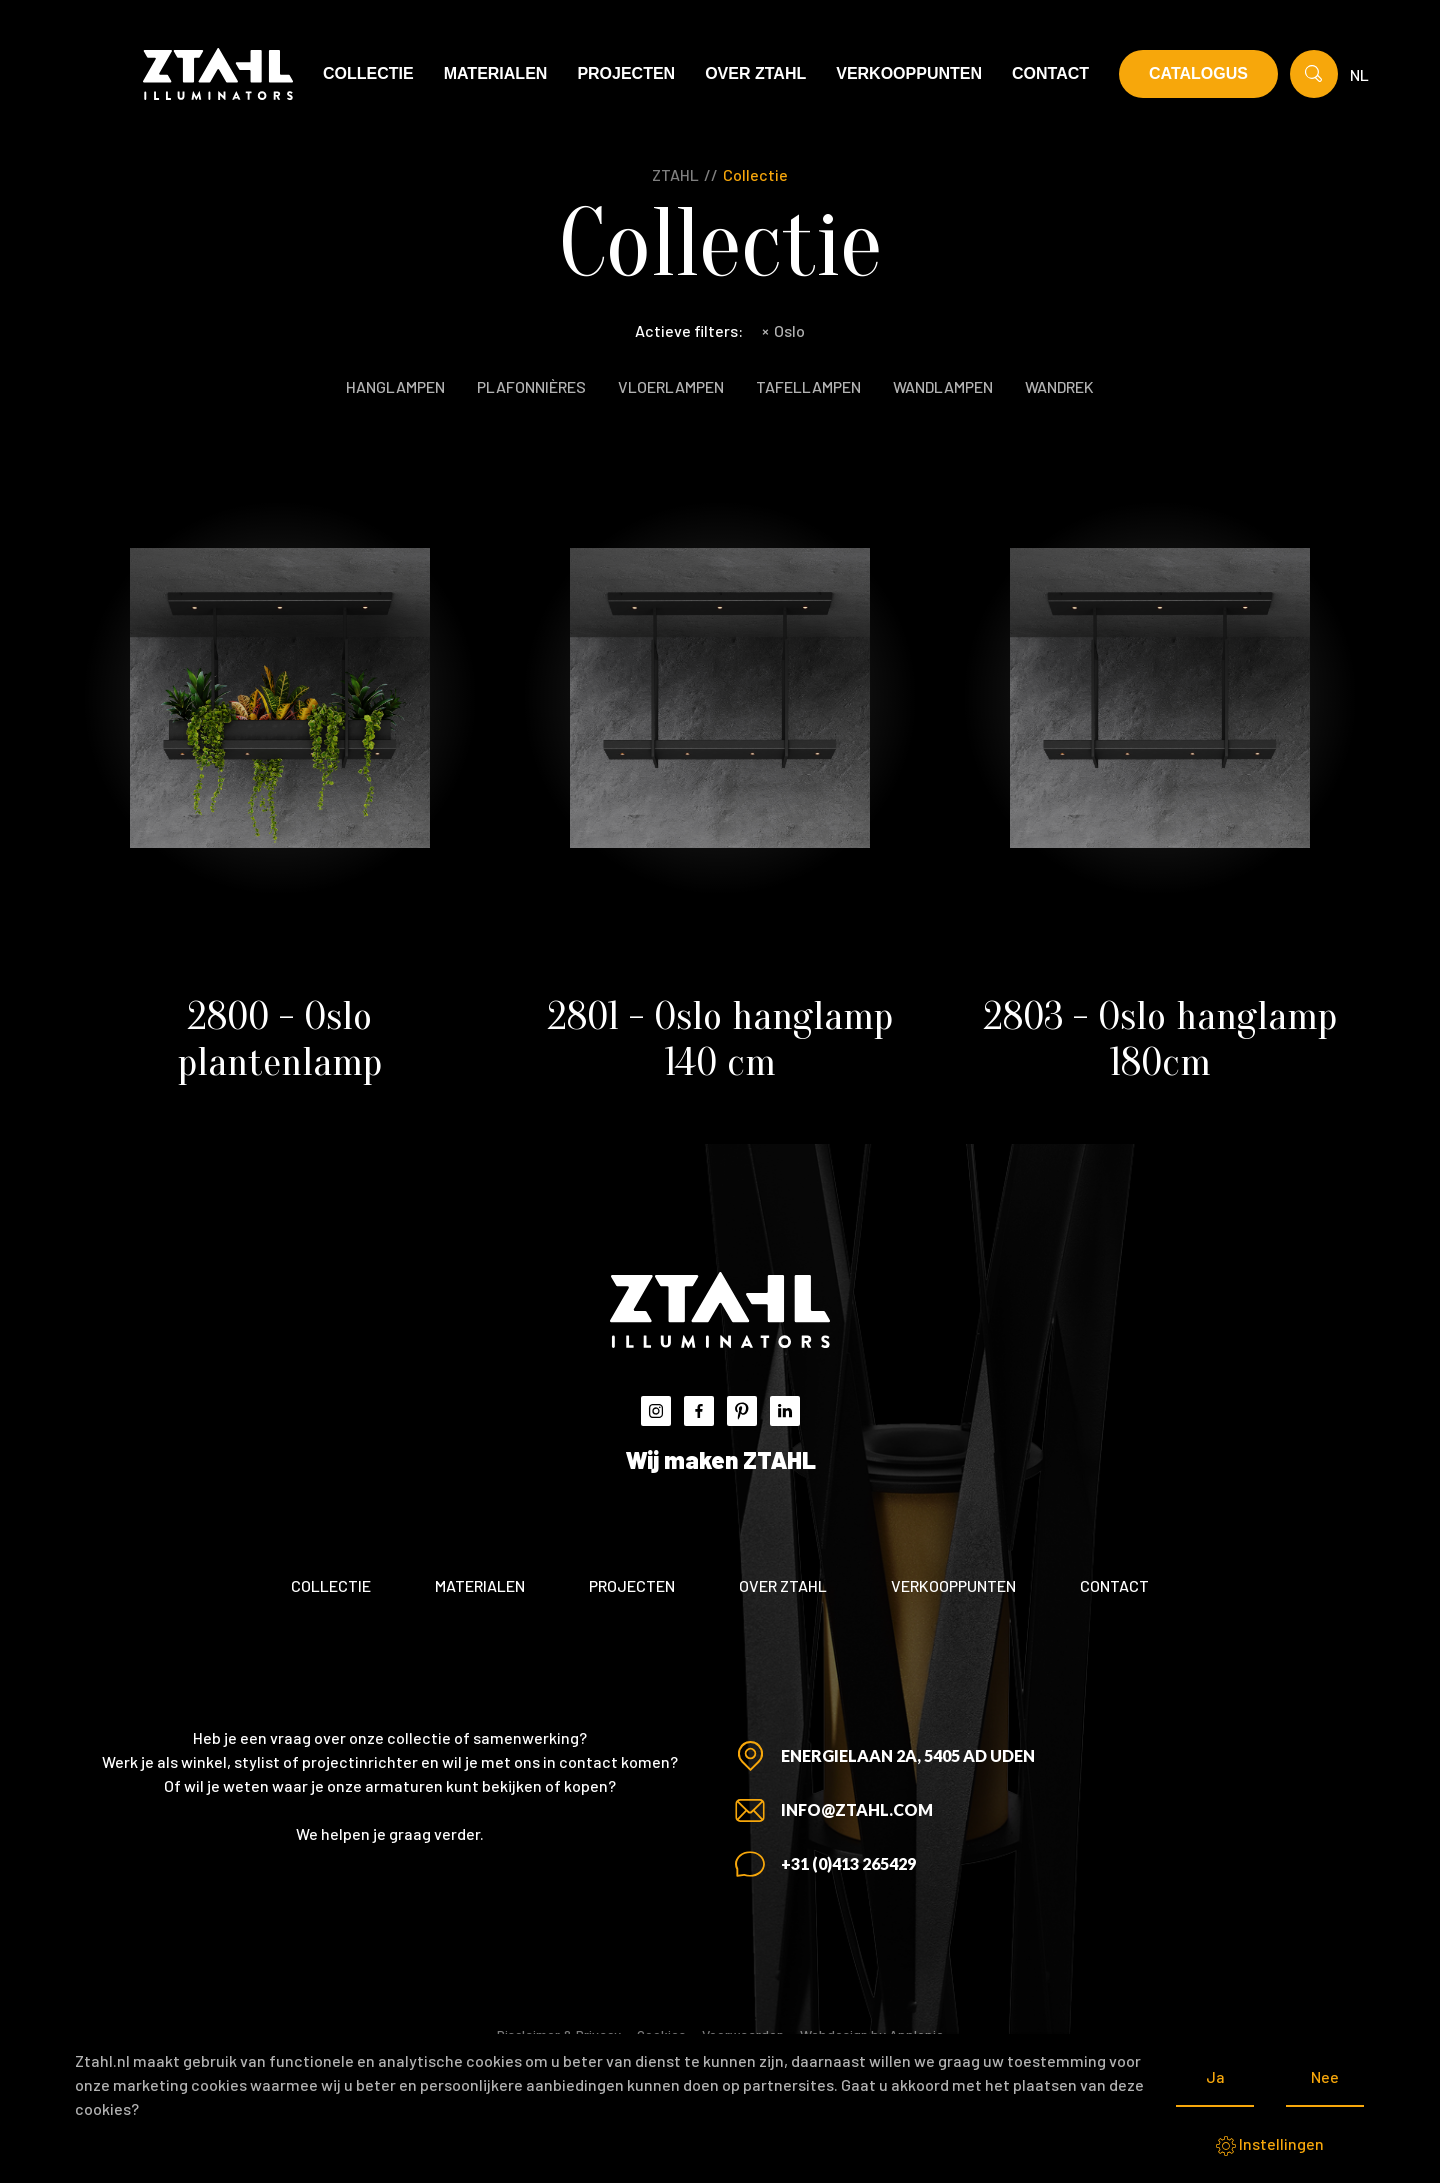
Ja (1215, 2076)
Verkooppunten (909, 73)
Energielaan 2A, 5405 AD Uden (908, 1755)
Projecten (626, 73)
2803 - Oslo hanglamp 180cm (1160, 1039)
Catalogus (1198, 73)
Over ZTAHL (755, 73)
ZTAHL (675, 174)
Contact (1050, 73)
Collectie (368, 73)
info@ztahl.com (857, 1809)
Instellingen (1270, 2145)
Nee (1325, 2076)
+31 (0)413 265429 (848, 1863)
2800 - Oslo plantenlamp (280, 1039)
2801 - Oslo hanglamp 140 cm (720, 1039)
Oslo (783, 330)
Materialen (496, 73)
